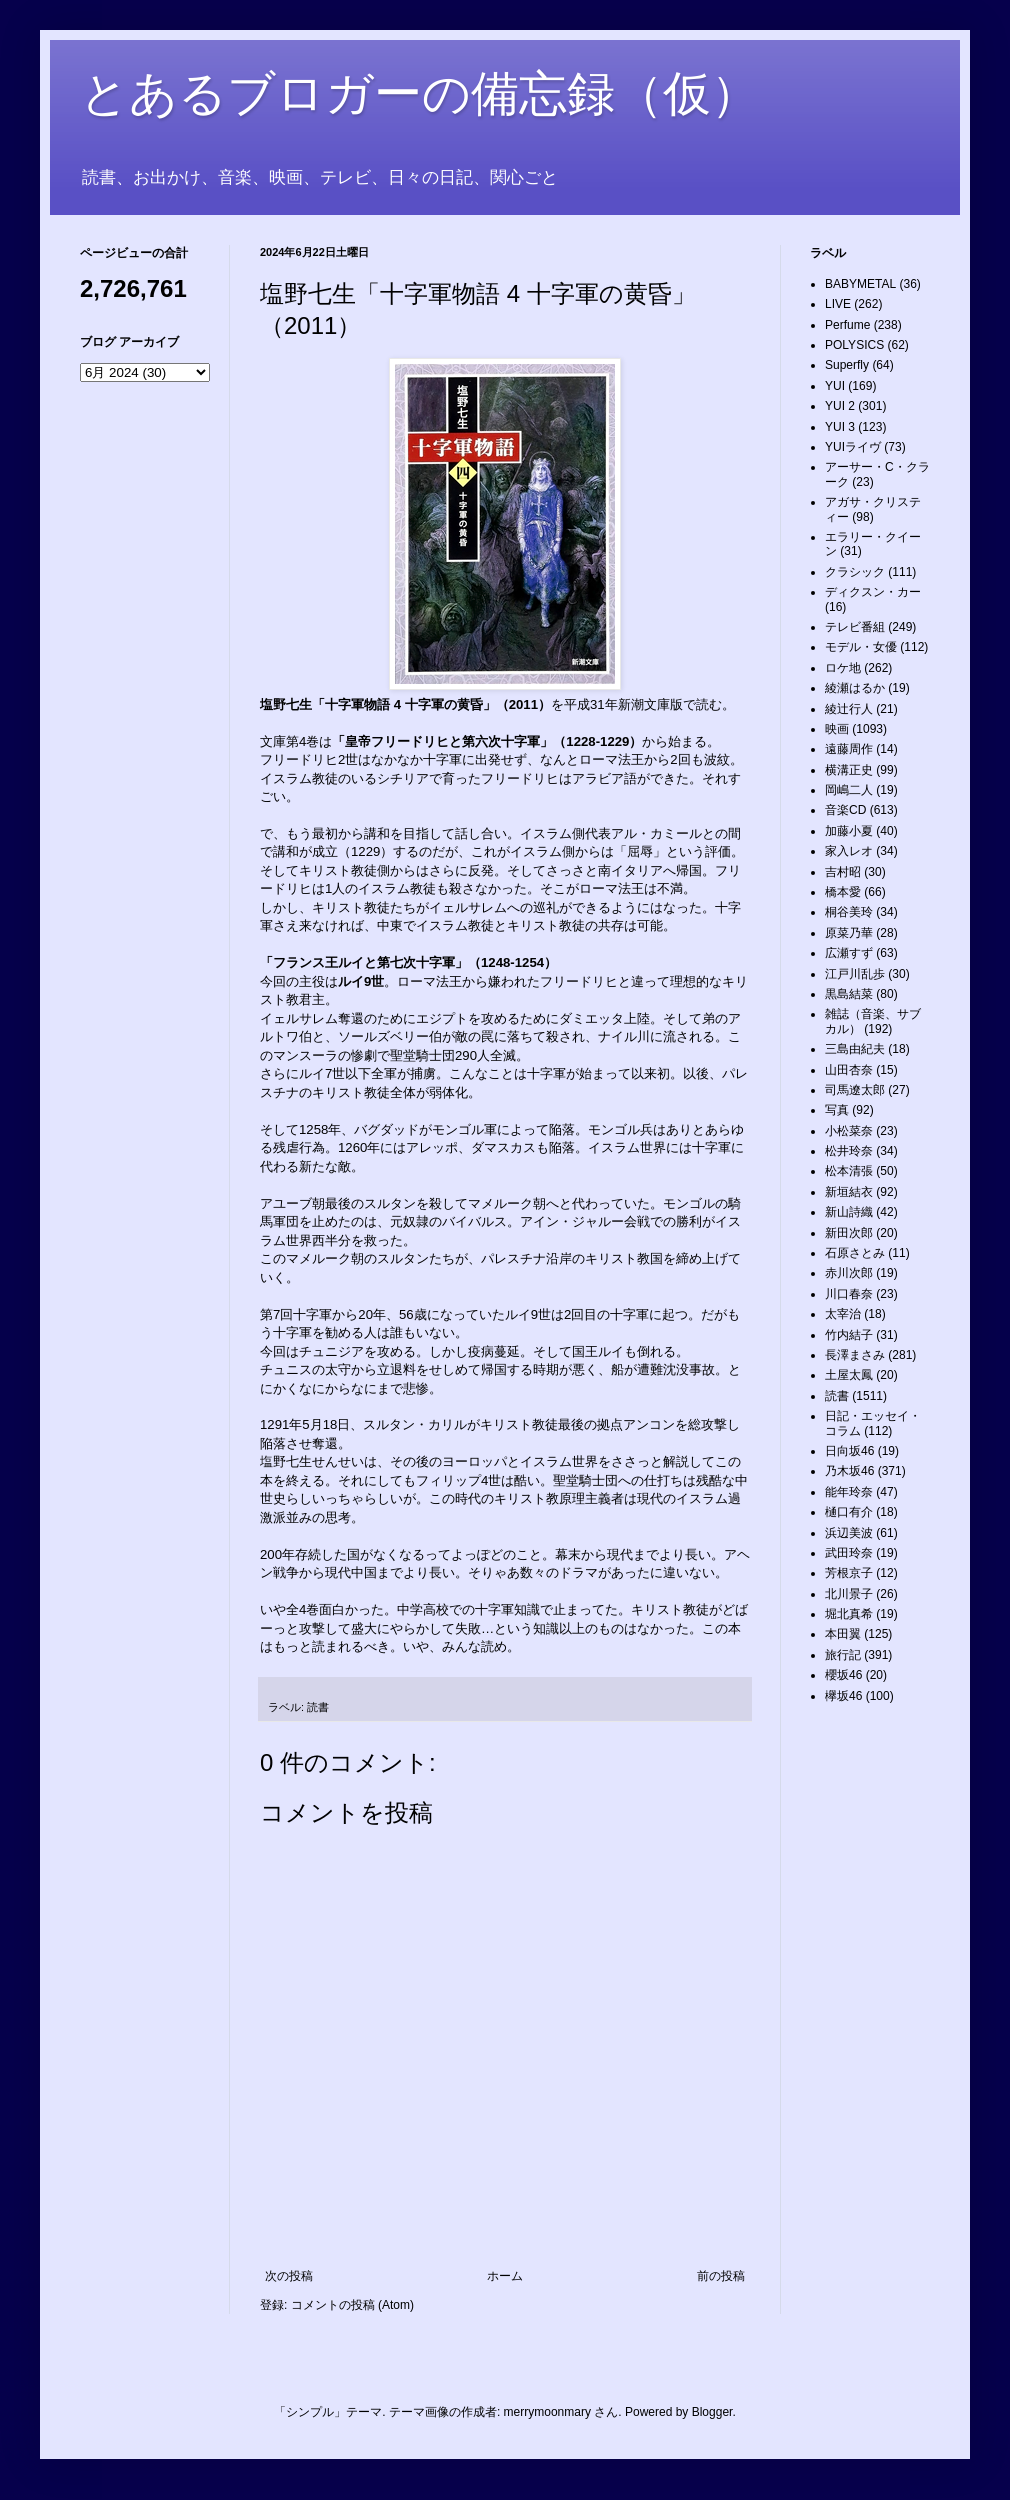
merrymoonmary (547, 2412)
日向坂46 (849, 1451)
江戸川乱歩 (855, 974)
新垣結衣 (849, 1192)
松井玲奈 (849, 1151)
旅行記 (843, 1655)
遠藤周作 (849, 749)
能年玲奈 (849, 1492)
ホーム (505, 2276)
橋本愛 (843, 892)
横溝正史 (849, 770)
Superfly (847, 365)
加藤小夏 (849, 831)
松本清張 (849, 1171)
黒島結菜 (849, 994)
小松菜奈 (849, 1131)
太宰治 (843, 1314)
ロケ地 (843, 668)
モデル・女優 (861, 647)
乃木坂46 (849, 1471)
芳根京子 (849, 1573)
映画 (837, 729)
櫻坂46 (843, 1675)
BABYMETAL (860, 284)
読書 (318, 1707)
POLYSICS (854, 345)
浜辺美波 (849, 1533)
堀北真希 (849, 1614)
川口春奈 (849, 1294)
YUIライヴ (853, 447)
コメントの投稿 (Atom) (352, 2305)
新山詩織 (849, 1212)
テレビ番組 (855, 627)
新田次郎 (849, 1233)
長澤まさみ (855, 1355)
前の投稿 (721, 2276)
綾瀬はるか (855, 688)
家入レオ (849, 851)
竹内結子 (849, 1335)
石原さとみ (855, 1253)
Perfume (847, 325)
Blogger (712, 2412)
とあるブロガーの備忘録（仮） (419, 93)
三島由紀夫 (855, 1049)
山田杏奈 (849, 1070)
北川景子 (849, 1594)
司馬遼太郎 (855, 1090)
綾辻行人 (849, 709)
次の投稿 (289, 2276)
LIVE (838, 304)
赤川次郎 (849, 1273)
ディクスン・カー (873, 592)
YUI (835, 386)
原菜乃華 (849, 933)
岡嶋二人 (849, 790)
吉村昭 (843, 872)
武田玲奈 (849, 1553)
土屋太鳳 (849, 1375)
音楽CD (845, 810)
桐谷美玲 (849, 912)
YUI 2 (840, 406)
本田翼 (843, 1634)
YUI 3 (840, 427)
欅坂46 (843, 1696)
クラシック (855, 572)
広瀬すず (849, 953)
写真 (837, 1110)
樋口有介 (849, 1512)
